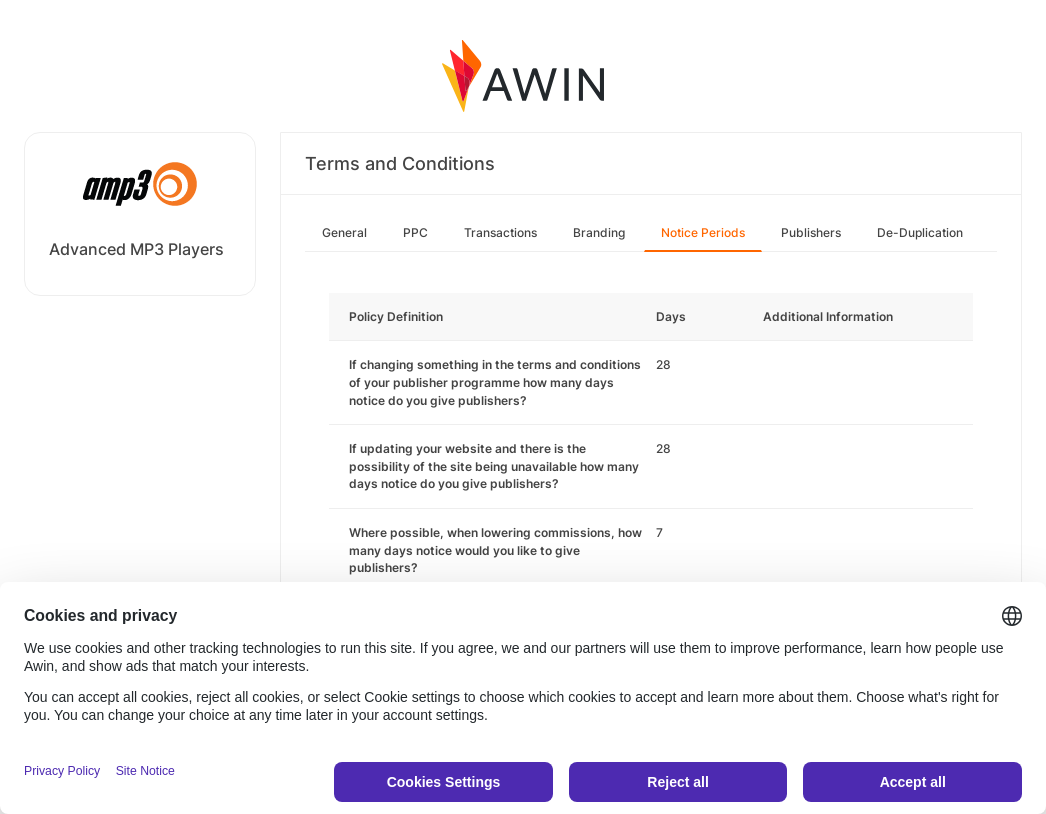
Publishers (811, 232)
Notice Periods (703, 232)
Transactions (500, 232)
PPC (415, 232)
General (344, 232)
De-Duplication (920, 232)
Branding (599, 232)
